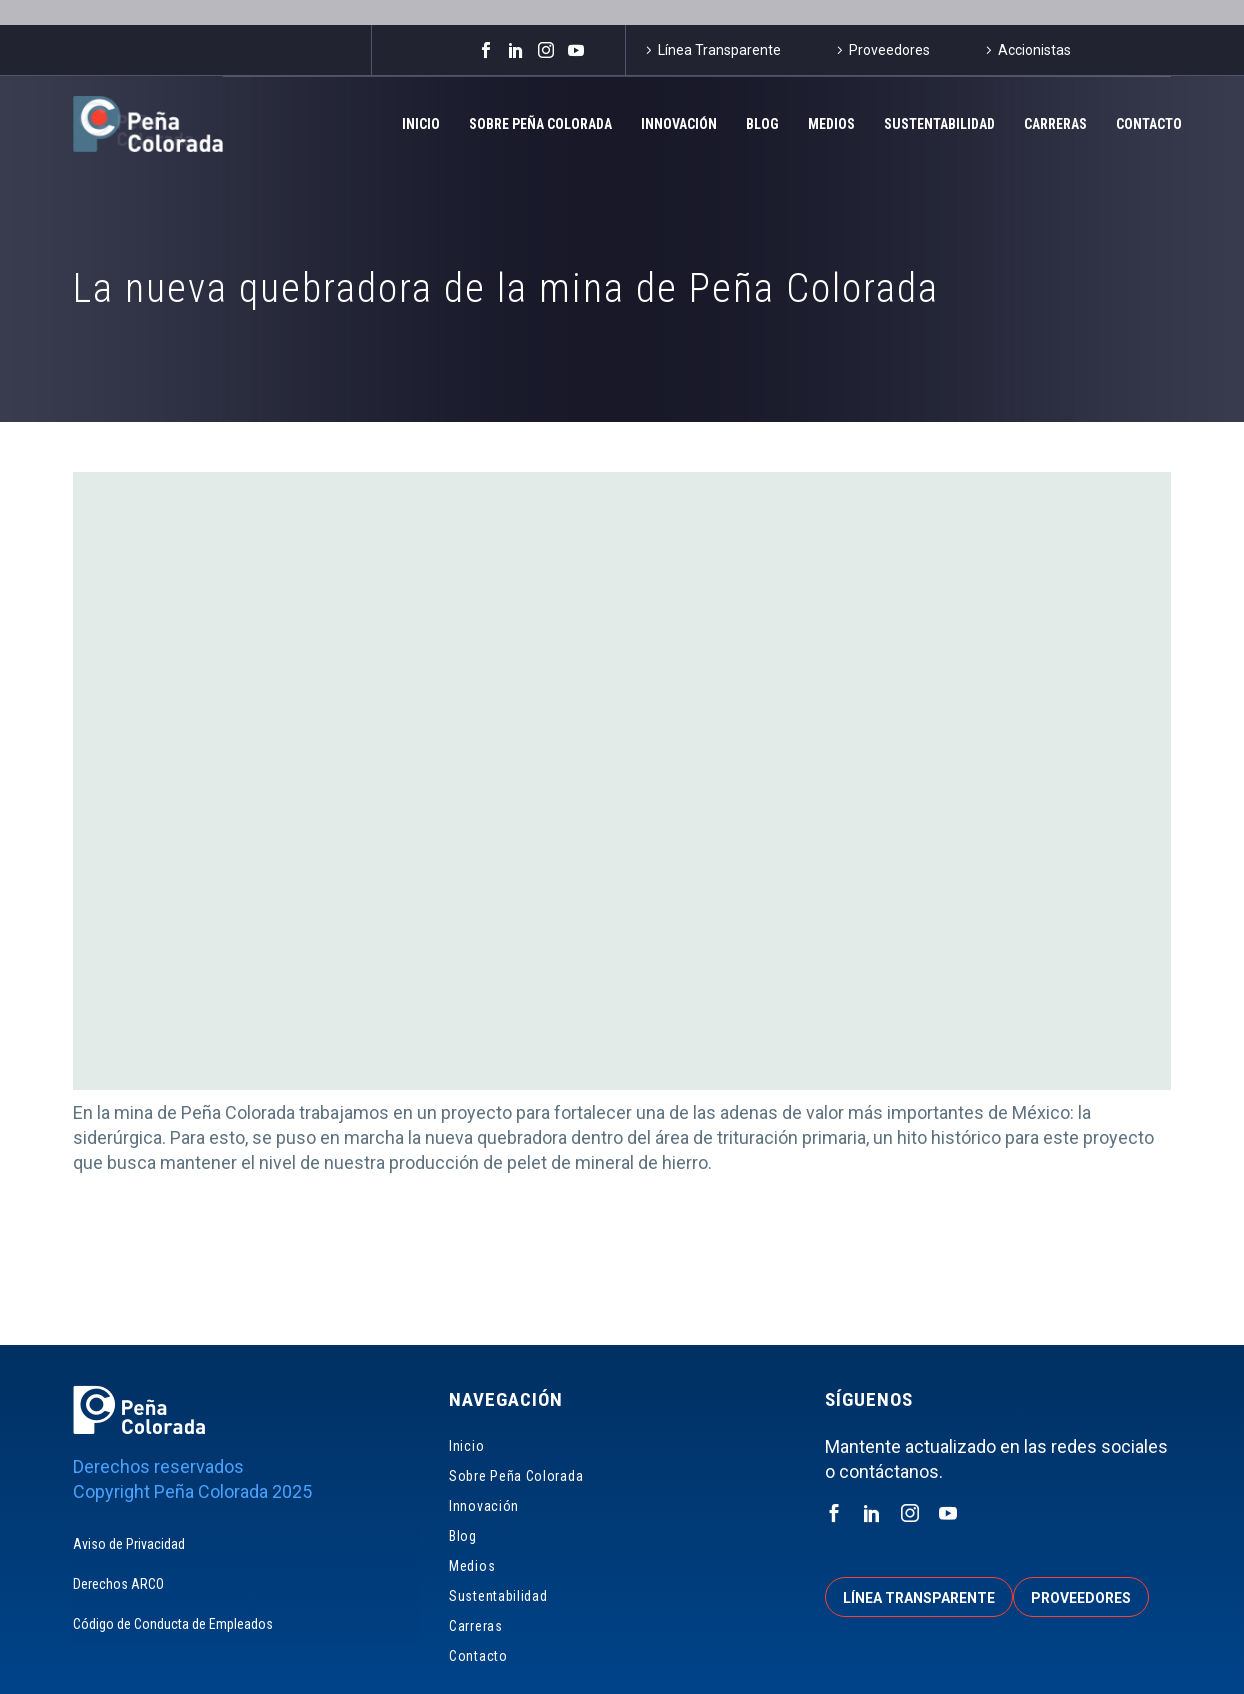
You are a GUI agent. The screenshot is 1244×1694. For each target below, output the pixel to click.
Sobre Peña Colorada (540, 124)
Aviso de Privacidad (129, 1544)
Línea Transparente (719, 50)
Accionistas (1034, 50)
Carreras (1055, 124)
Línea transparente (919, 1598)
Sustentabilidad (939, 124)
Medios (831, 124)
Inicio (421, 124)
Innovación (679, 124)
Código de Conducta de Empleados (173, 1624)
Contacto (1149, 124)
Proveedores (889, 50)
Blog (762, 124)
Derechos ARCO (118, 1584)
